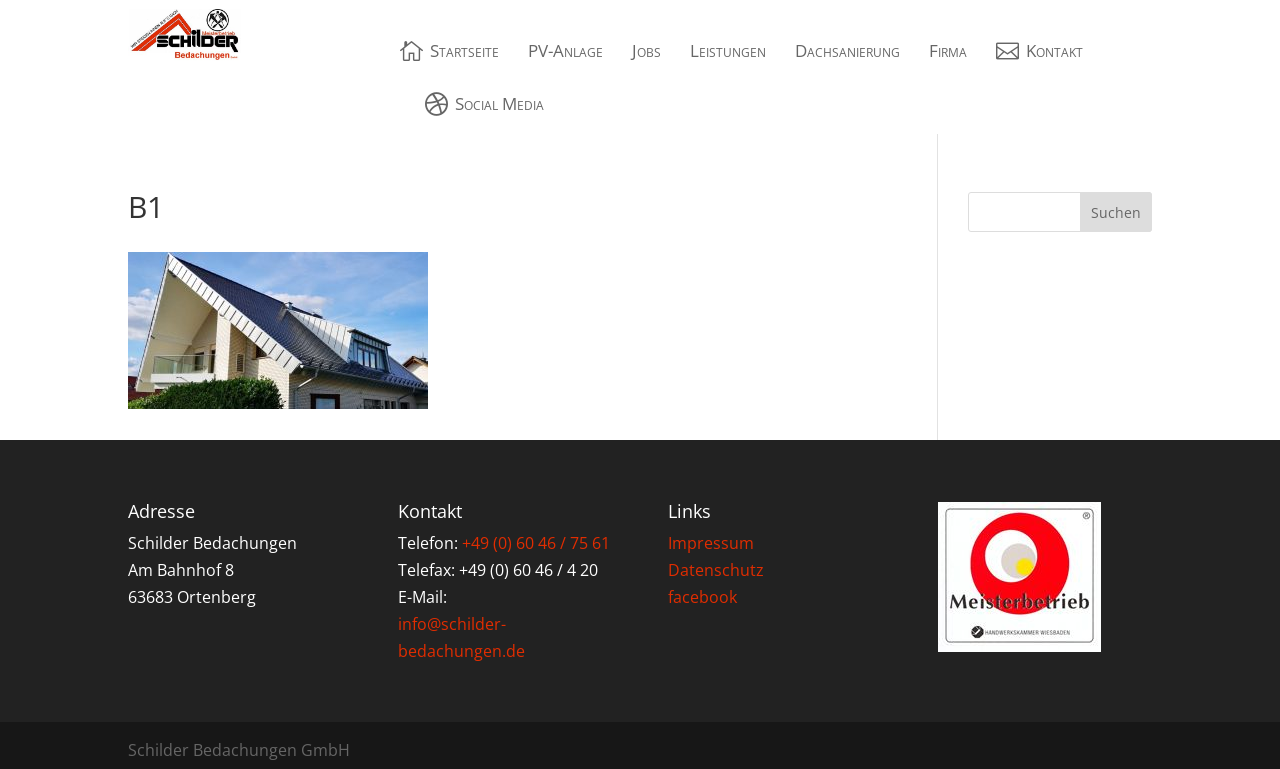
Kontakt (1054, 50)
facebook (702, 597)
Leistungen (728, 50)
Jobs (646, 50)
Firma (948, 50)
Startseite (464, 50)
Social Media (499, 103)
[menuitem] (449, 50)
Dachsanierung (847, 50)
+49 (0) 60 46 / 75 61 (536, 543)
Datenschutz (716, 570)
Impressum (711, 543)
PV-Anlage (565, 50)
